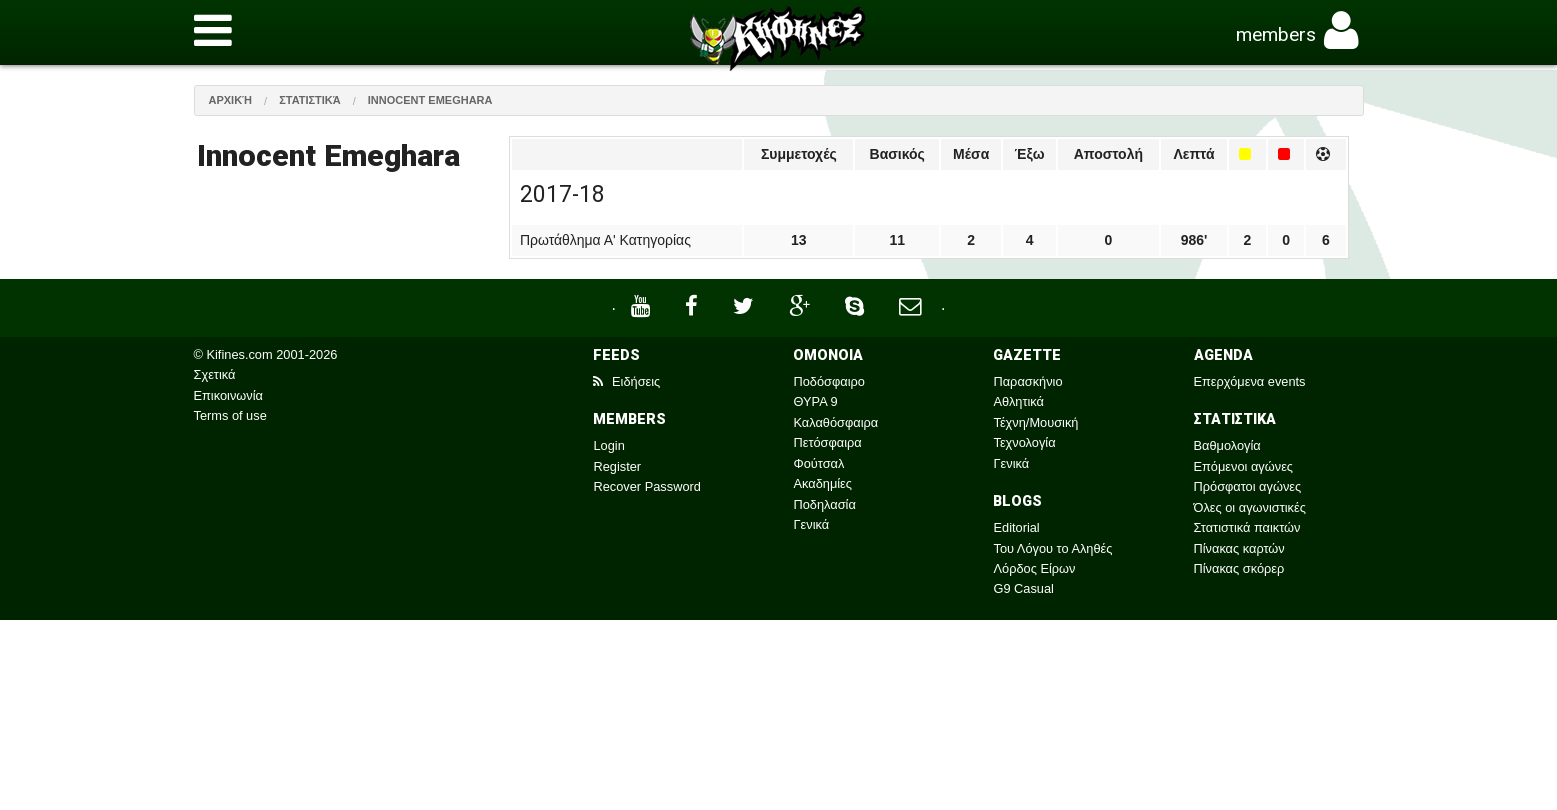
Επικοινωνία (228, 395)
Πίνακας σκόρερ (1239, 568)
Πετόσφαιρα (827, 442)
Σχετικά (215, 374)
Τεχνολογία (1024, 442)
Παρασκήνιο (1027, 381)
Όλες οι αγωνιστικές (1250, 507)
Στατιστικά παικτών (1247, 527)
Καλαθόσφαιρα (835, 422)
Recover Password (646, 486)
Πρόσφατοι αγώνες (1248, 486)
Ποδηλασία (824, 504)
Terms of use (230, 415)
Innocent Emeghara (430, 100)
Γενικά (811, 524)
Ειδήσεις (626, 381)
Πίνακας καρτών (1239, 548)
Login (608, 445)
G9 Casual (1023, 588)
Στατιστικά (310, 100)
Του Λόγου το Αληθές (1052, 548)
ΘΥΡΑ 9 (815, 401)
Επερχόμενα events (1250, 381)
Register (617, 466)
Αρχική (231, 100)
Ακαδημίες (822, 483)
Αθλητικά (1018, 401)
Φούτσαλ (818, 463)
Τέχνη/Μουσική (1035, 422)
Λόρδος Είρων (1034, 568)
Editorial (1016, 527)
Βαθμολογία (1227, 445)
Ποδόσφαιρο (828, 381)
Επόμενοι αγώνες (1244, 466)
